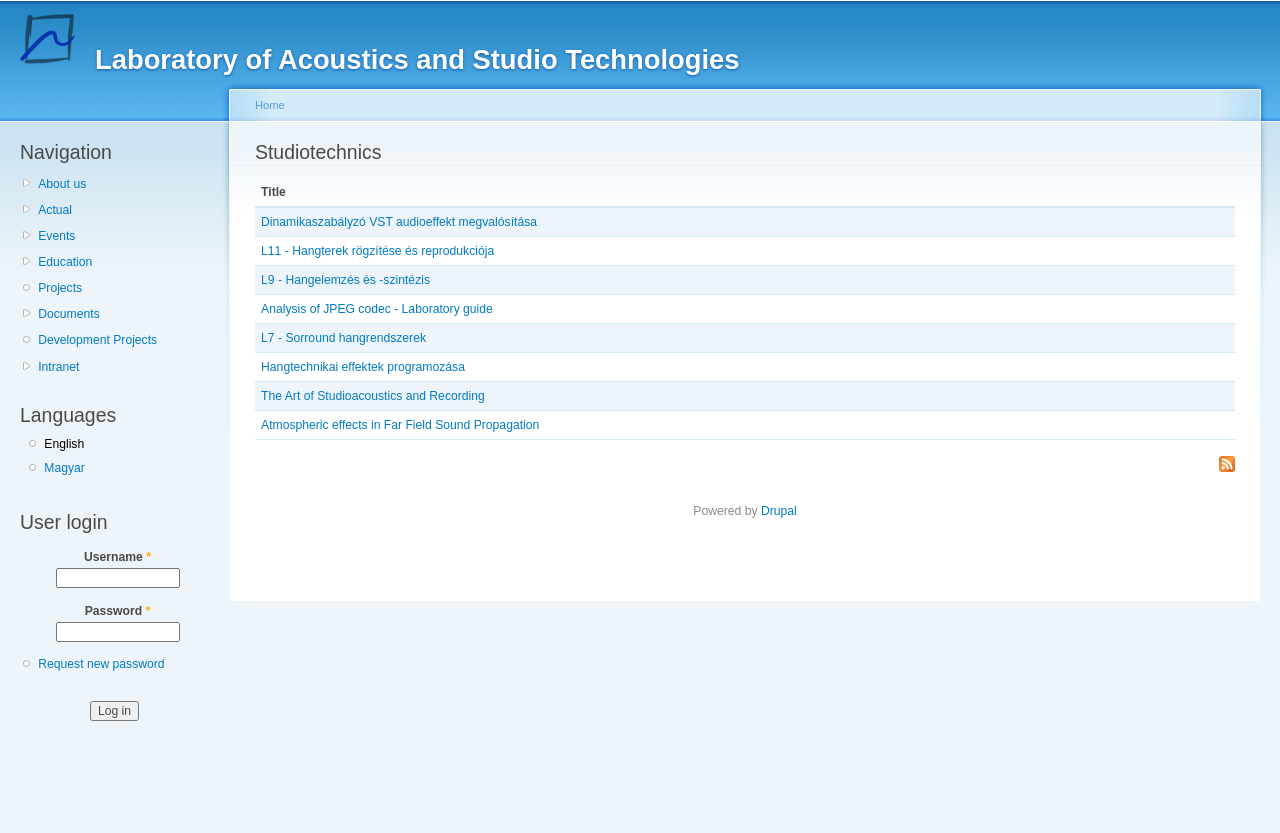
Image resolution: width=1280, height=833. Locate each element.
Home (270, 105)
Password (118, 611)
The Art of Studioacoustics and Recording (373, 396)
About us (62, 184)
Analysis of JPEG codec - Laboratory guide (377, 309)
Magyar (64, 468)
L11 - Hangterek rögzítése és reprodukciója (377, 251)
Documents (68, 314)
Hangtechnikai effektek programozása (363, 367)
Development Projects (97, 340)
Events (56, 236)
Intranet (58, 367)
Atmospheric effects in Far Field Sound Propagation (400, 425)
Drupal (779, 511)
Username (117, 557)
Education (65, 262)
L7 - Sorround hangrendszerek (343, 338)
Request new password (101, 664)
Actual (55, 210)
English (64, 444)
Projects (60, 288)
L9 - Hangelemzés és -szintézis (345, 280)
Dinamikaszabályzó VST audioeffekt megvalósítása (399, 222)
